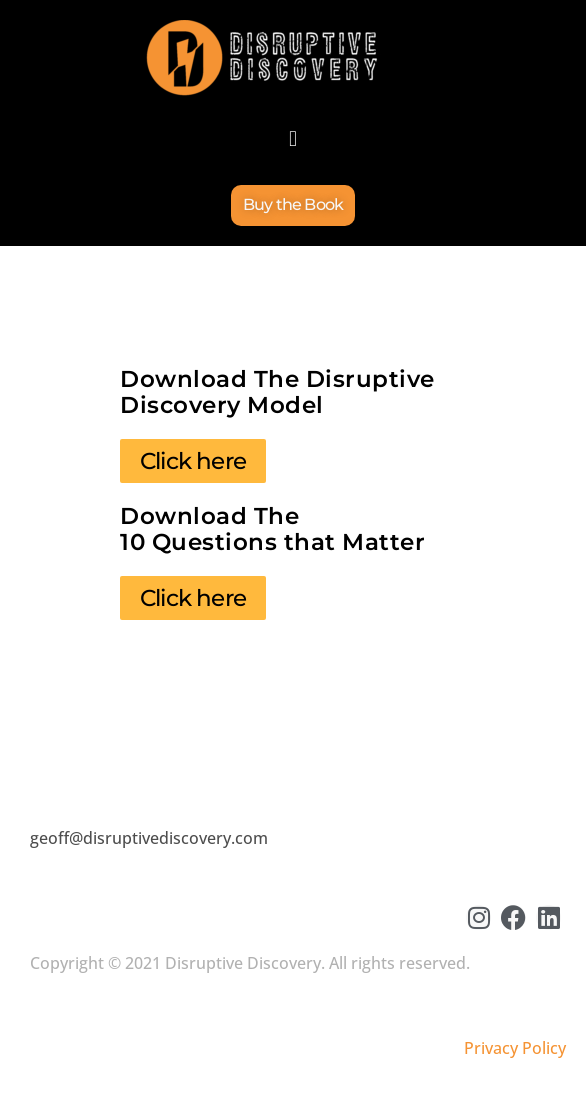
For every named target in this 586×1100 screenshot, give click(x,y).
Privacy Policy (515, 1048)
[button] (292, 138)
